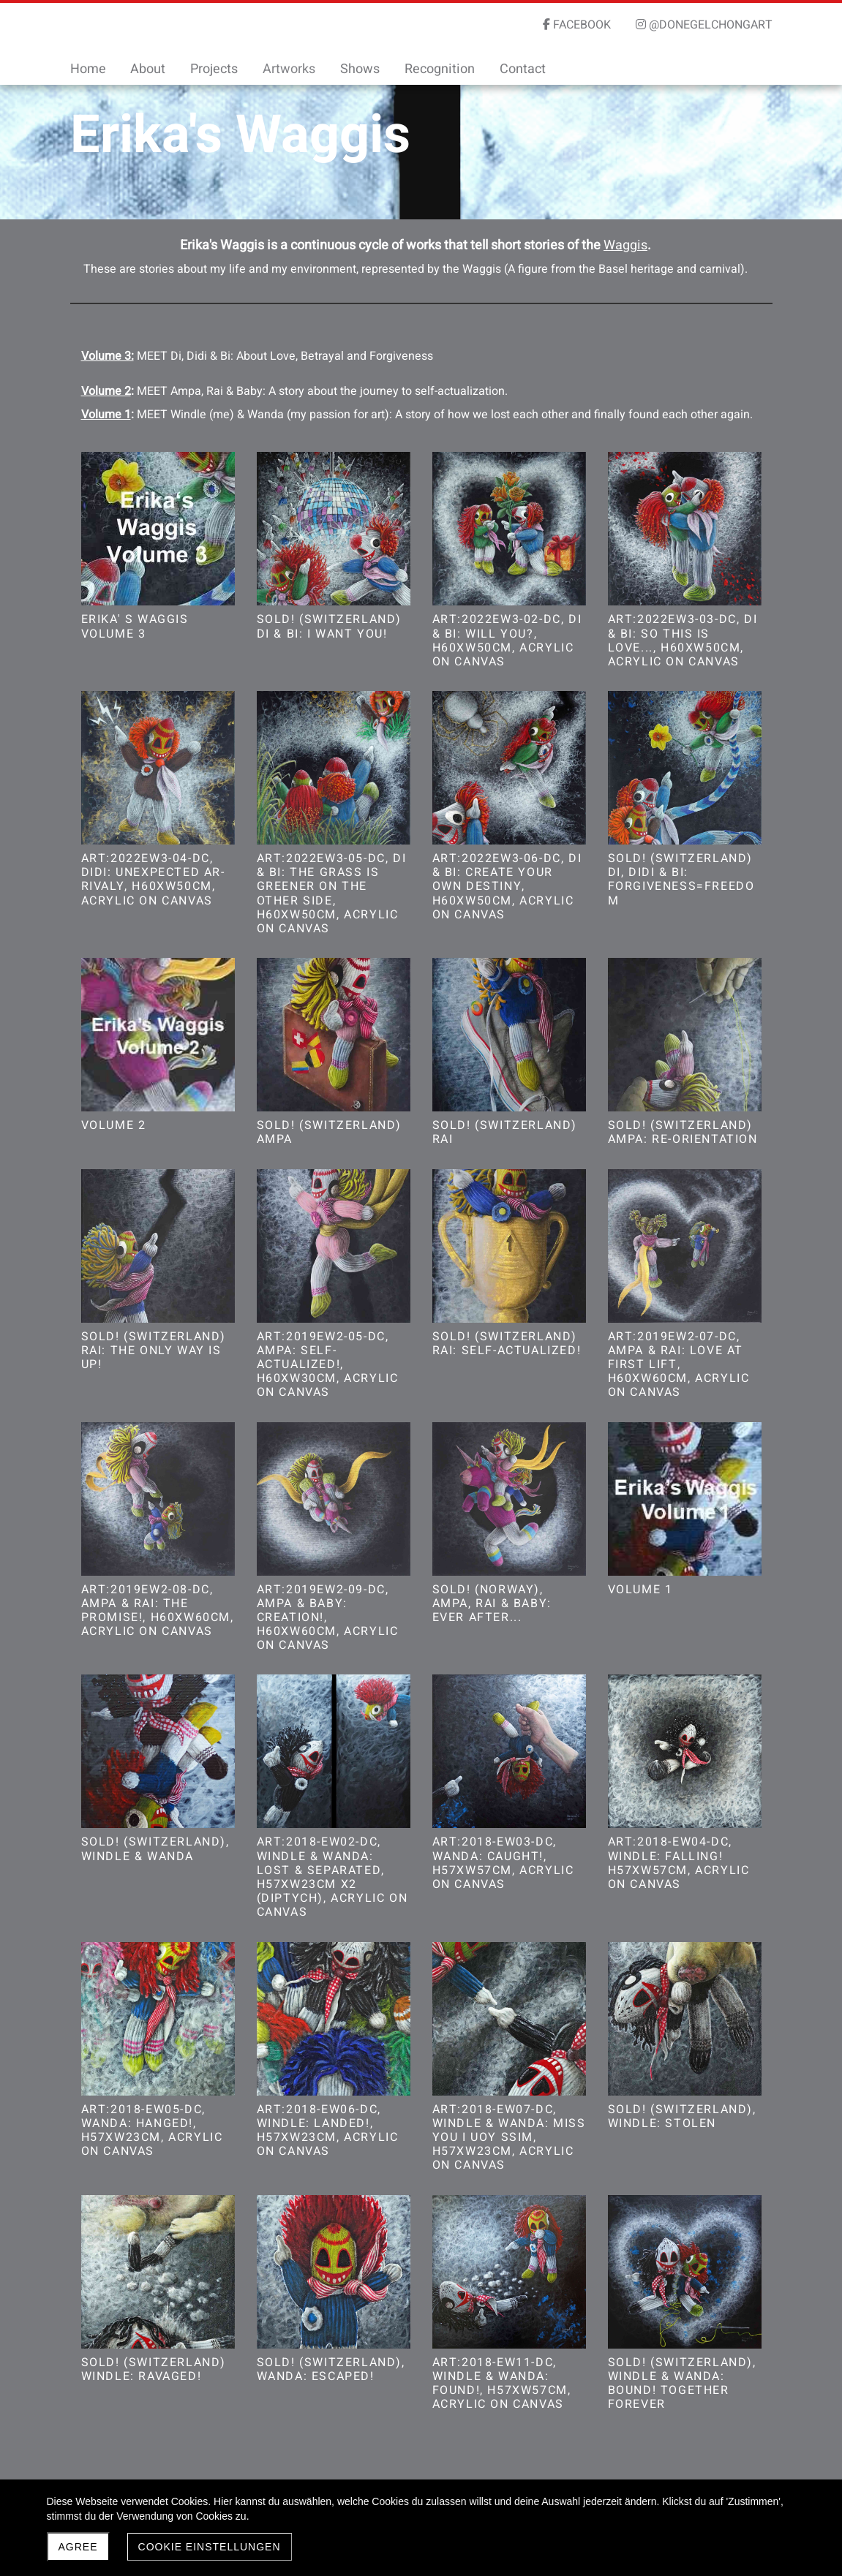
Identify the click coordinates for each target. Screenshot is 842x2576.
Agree (78, 2547)
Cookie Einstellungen (209, 2547)
